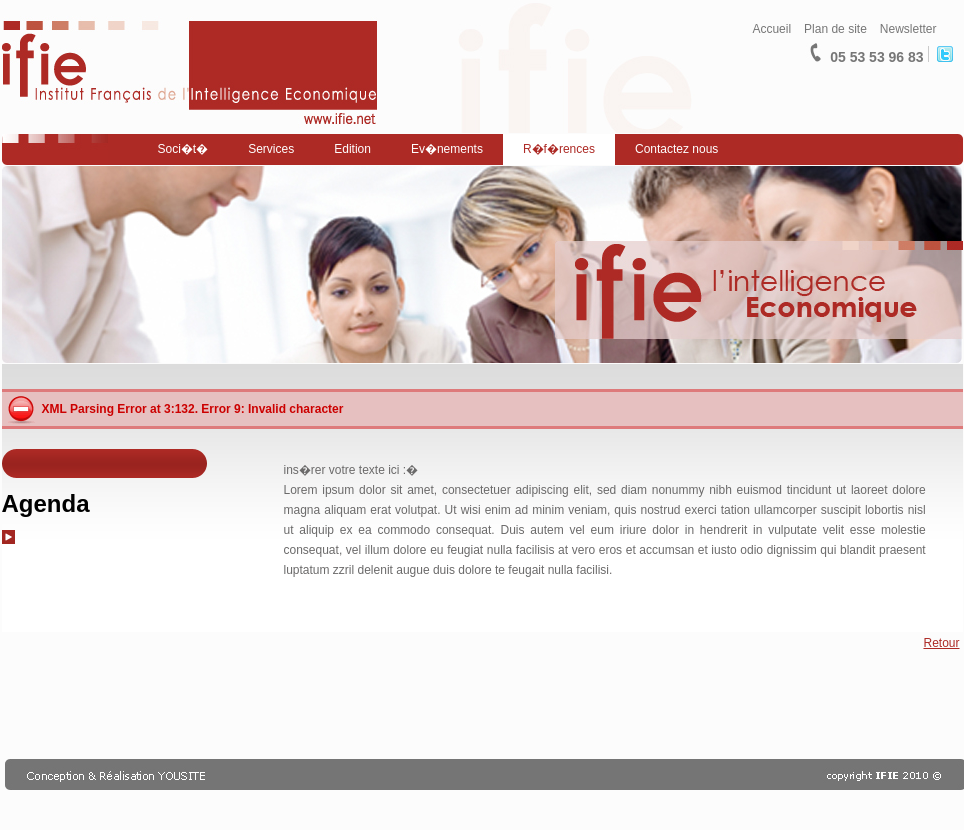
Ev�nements (447, 149)
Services (271, 149)
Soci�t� (183, 149)
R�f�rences (559, 149)
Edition (352, 149)
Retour (941, 643)
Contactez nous (676, 149)
